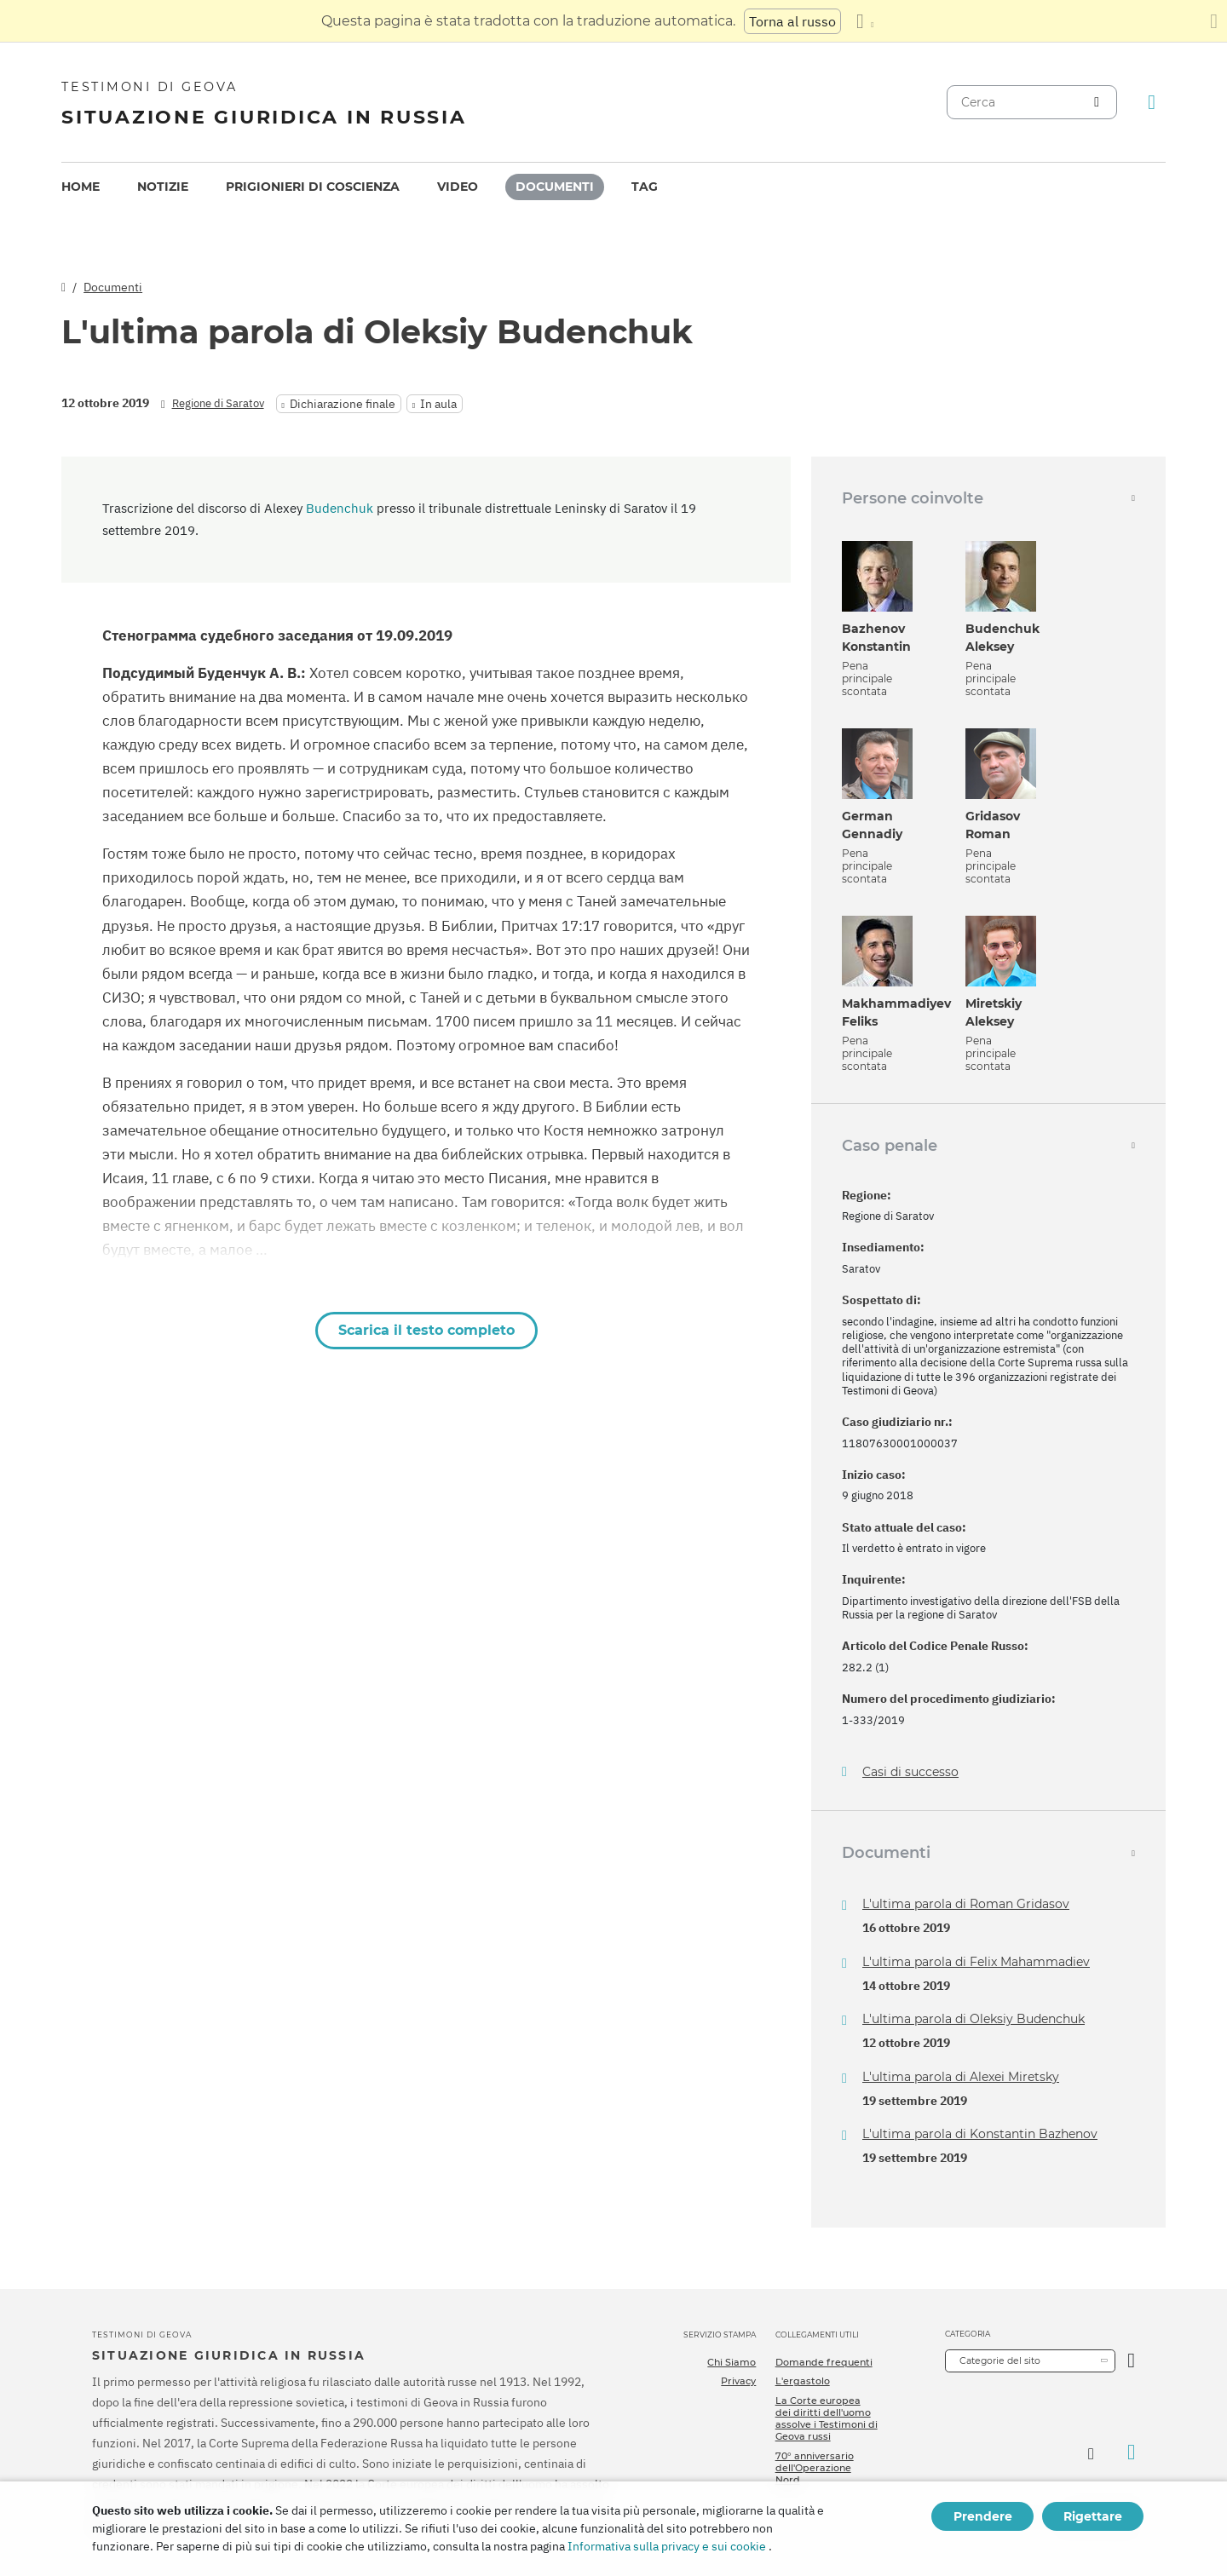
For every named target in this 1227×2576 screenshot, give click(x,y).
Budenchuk (339, 508)
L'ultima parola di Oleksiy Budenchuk (973, 2019)
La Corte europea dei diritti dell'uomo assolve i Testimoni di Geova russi (826, 2419)
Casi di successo (910, 1772)
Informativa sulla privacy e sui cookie (666, 2546)
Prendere (982, 2516)
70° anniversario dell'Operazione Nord (814, 2468)
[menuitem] (80, 187)
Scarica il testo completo (426, 1330)
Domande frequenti (824, 2362)
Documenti (555, 186)
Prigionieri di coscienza (313, 186)
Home (80, 186)
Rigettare (1092, 2516)
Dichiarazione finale (342, 403)
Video (457, 186)
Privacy (738, 2381)
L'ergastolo (802, 2381)
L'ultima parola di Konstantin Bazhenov (979, 2134)
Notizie (162, 186)
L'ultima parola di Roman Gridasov (965, 1904)
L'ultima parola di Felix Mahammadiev (976, 1961)
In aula (438, 403)
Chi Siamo (731, 2362)
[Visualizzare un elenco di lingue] (864, 21)
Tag (644, 186)
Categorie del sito (999, 2360)
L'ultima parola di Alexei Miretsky (960, 2076)
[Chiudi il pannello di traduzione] (1214, 21)
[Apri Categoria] (1131, 2360)
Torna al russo (792, 21)
